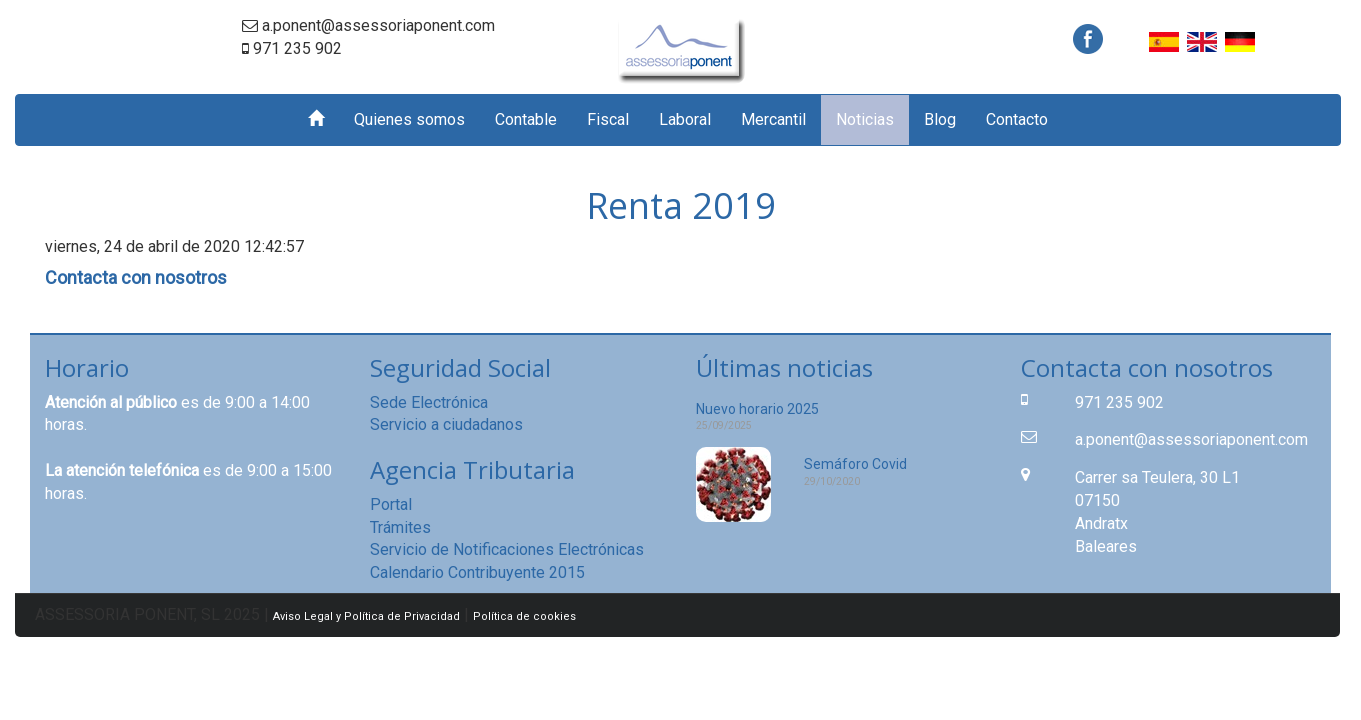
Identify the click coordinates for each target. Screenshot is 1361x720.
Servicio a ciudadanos (446, 424)
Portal (391, 504)
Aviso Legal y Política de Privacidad (366, 616)
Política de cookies (524, 616)
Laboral (685, 119)
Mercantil (773, 119)
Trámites (400, 527)
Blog (940, 119)
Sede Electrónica (429, 402)
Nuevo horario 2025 (757, 409)
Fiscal (608, 119)
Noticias (865, 119)
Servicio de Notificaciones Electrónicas (507, 549)
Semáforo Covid (855, 464)
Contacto (1017, 119)
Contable (526, 119)
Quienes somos (409, 119)
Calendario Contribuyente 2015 (477, 572)
